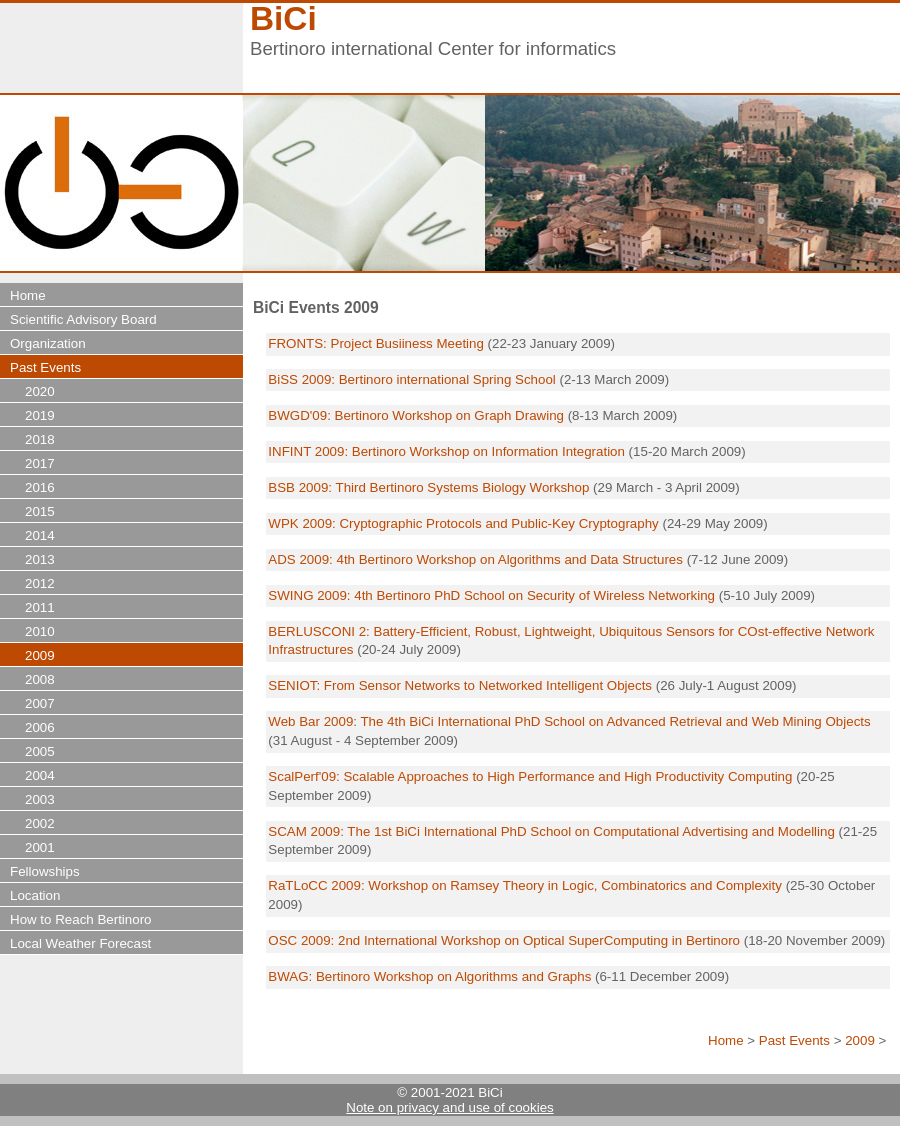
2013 (40, 559)
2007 (40, 703)
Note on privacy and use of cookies (449, 1107)
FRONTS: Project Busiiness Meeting (376, 343)
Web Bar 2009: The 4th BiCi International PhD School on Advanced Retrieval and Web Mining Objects (569, 721)
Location (35, 895)
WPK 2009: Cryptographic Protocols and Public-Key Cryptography (463, 523)
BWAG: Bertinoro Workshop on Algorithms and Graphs (431, 976)
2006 (40, 727)
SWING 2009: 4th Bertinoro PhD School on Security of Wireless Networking (491, 595)
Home (726, 1040)
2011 (40, 607)
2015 (40, 511)
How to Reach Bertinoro (81, 919)
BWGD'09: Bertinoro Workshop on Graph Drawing (416, 415)
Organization (48, 343)
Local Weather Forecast (80, 943)
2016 (40, 487)
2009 (860, 1040)
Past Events (794, 1040)
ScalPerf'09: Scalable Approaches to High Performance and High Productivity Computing (530, 776)
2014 (40, 535)
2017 (40, 463)
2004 (40, 775)
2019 (40, 415)
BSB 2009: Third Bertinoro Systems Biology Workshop (428, 487)
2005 (40, 751)
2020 (40, 391)
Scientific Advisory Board (83, 319)
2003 (40, 799)
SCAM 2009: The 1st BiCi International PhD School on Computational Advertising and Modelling (553, 831)
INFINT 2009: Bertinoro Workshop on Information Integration (446, 451)
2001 (40, 847)
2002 (40, 823)
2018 (40, 439)
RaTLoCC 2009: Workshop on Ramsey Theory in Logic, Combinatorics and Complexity (525, 885)
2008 (40, 679)
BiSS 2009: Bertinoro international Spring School (411, 379)
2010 (40, 631)
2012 (40, 583)
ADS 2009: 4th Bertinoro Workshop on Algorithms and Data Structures (475, 559)
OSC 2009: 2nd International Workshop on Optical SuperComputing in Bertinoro (504, 940)
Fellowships (45, 871)
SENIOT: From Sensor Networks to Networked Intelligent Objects (460, 685)
